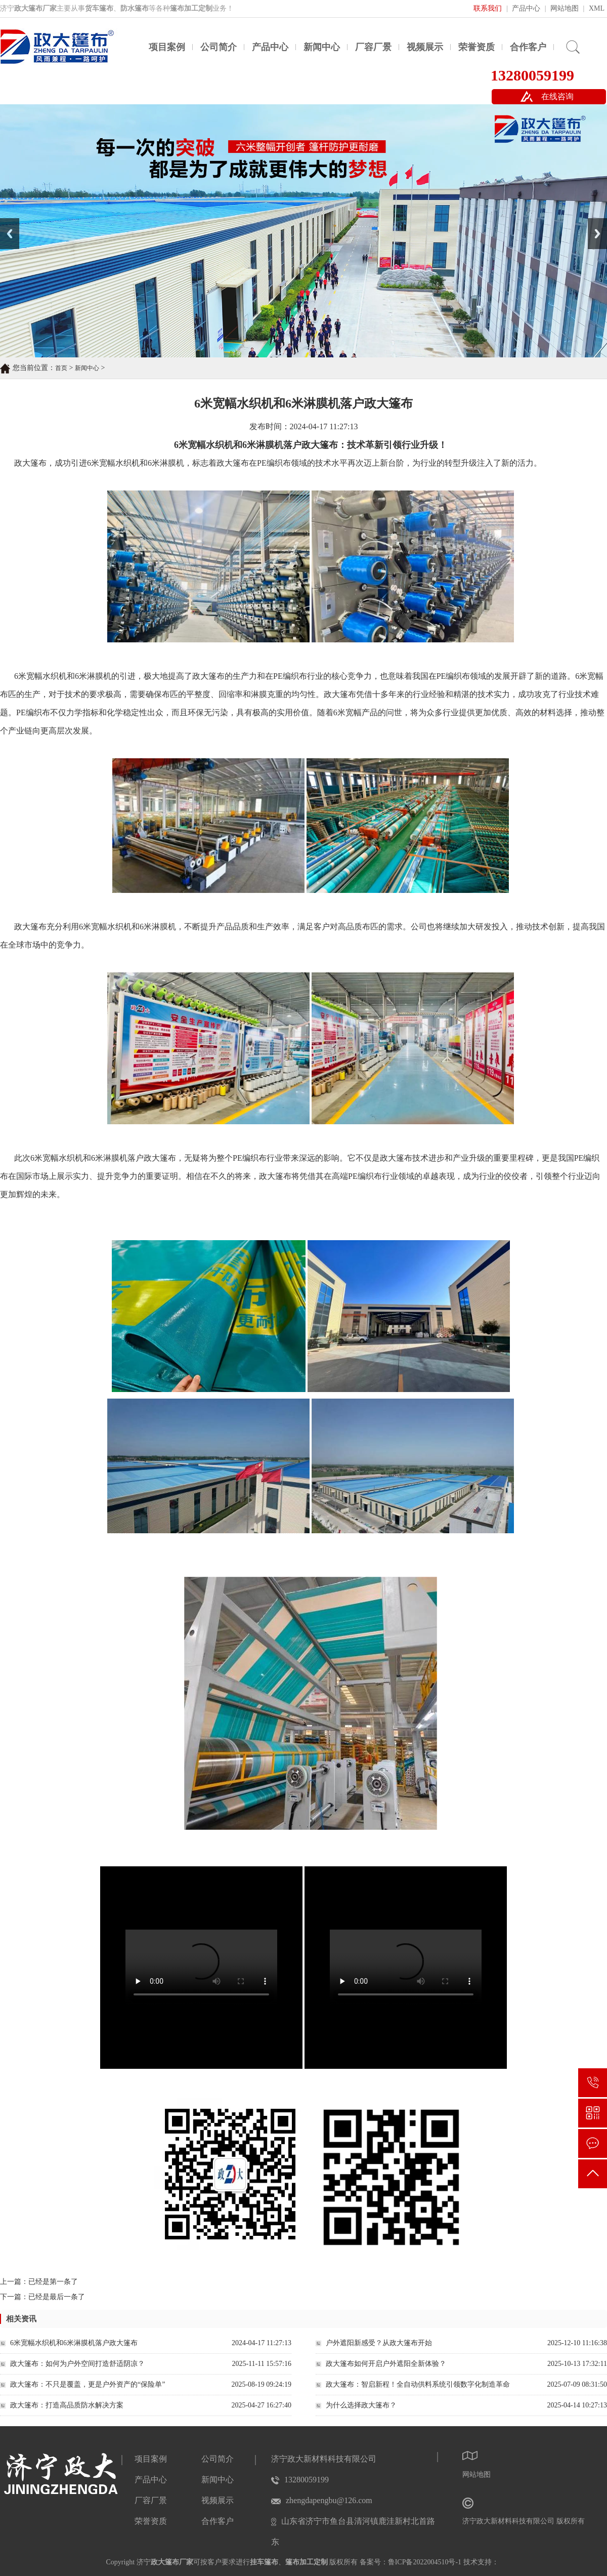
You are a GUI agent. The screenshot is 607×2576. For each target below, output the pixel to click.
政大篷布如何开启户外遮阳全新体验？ (386, 2363)
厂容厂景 (373, 47)
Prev (5, 221)
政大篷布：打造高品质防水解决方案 (66, 2405)
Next (593, 221)
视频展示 (425, 47)
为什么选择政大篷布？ (361, 2405)
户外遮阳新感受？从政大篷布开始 (379, 2343)
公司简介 (218, 47)
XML (596, 8)
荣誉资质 (476, 47)
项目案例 (167, 47)
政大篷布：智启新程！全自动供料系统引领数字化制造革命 (418, 2384)
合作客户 (528, 47)
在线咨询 (557, 96)
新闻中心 (322, 47)
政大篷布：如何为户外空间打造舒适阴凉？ (77, 2363)
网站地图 (564, 8)
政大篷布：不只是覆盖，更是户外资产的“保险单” (87, 2384)
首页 (61, 368)
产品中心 (526, 8)
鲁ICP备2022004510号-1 (424, 2562)
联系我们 (487, 8)
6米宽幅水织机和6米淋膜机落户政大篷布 (74, 2343)
